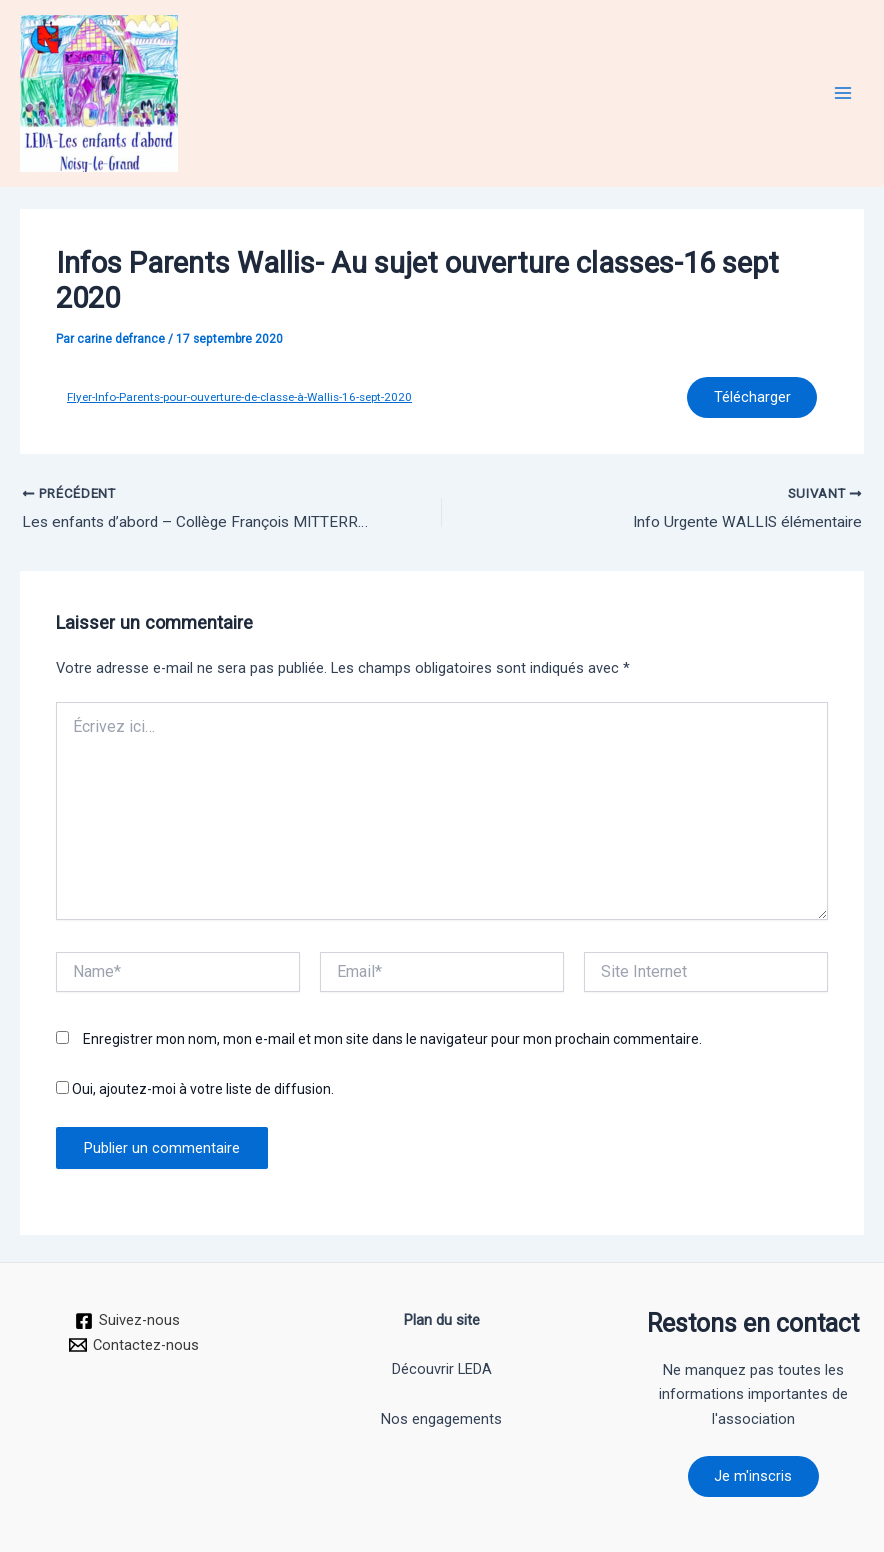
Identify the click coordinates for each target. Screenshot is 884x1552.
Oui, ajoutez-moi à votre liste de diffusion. (195, 1092)
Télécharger (750, 398)
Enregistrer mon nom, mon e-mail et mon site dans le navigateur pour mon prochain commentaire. (392, 1042)
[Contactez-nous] (134, 1343)
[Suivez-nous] (127, 1319)
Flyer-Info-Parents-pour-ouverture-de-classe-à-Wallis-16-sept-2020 (239, 398)
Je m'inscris (753, 1475)
